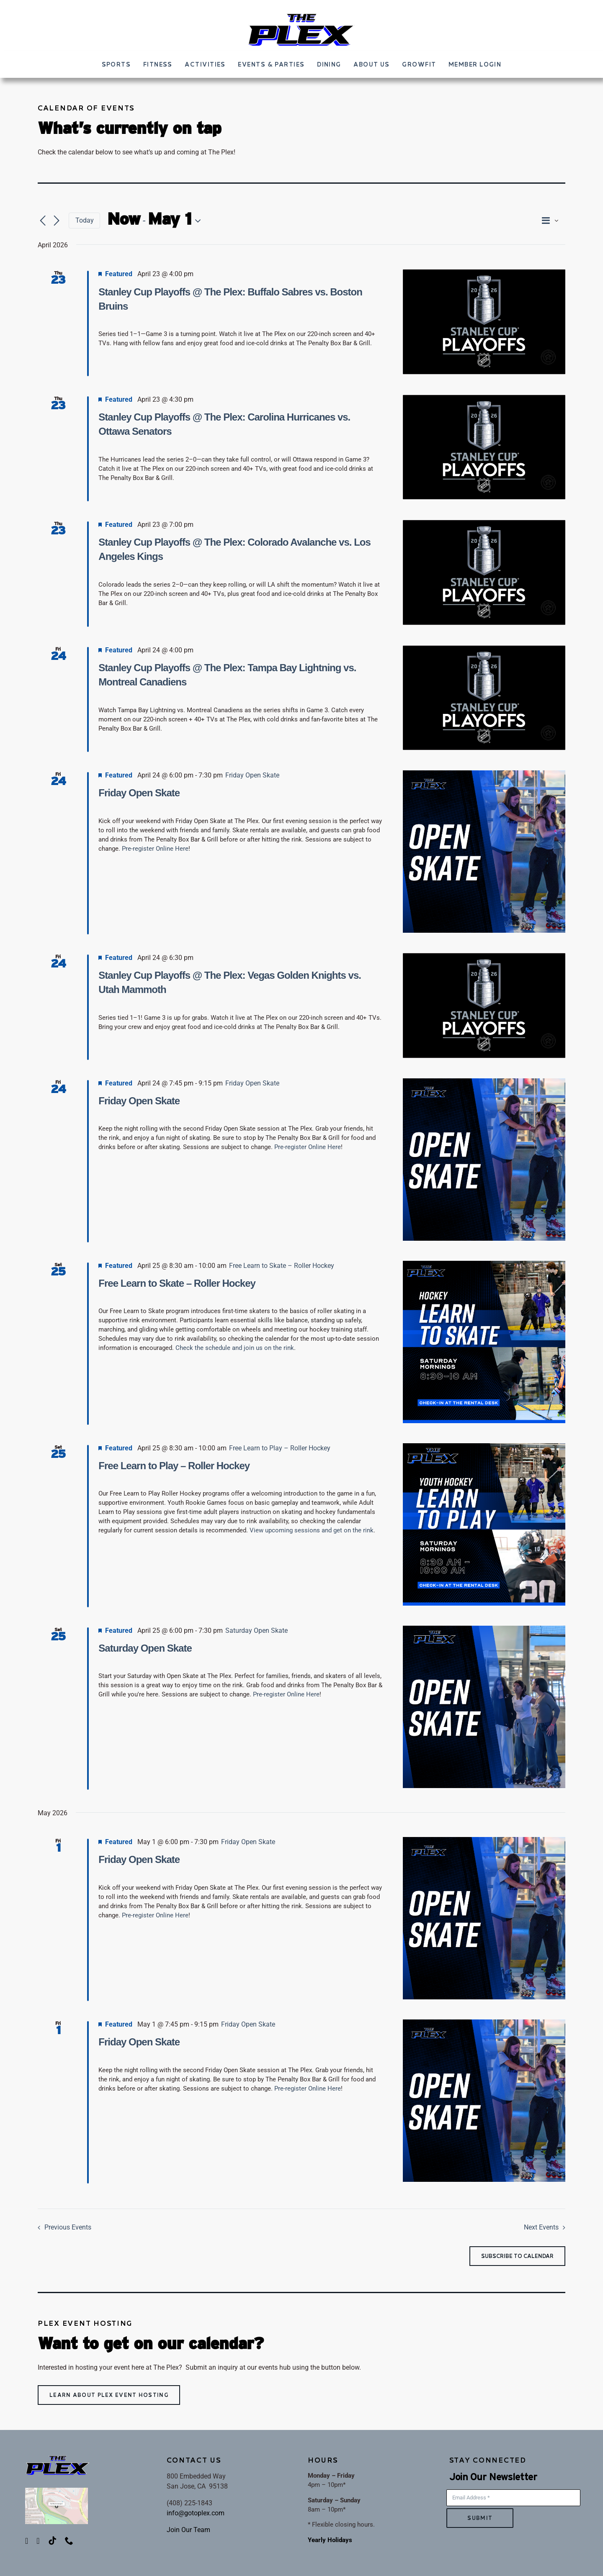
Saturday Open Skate (144, 1648)
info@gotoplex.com (195, 2513)
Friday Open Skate (139, 792)
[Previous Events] (43, 221)
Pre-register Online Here (155, 848)
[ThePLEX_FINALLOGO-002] (301, 15)
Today (84, 220)
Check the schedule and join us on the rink (234, 1348)
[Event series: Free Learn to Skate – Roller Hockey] (281, 1266)
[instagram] (37, 2541)
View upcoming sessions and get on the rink (312, 1530)
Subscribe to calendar (517, 2256)
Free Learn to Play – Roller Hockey (174, 1465)
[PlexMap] (56, 2490)
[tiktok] (52, 2541)
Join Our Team (188, 2530)
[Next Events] (57, 221)
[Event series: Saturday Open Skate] (256, 1630)
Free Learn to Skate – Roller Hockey (176, 1283)
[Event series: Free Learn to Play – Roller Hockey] (279, 1448)
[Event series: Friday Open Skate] (252, 775)
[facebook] (26, 2541)
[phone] (69, 2541)
